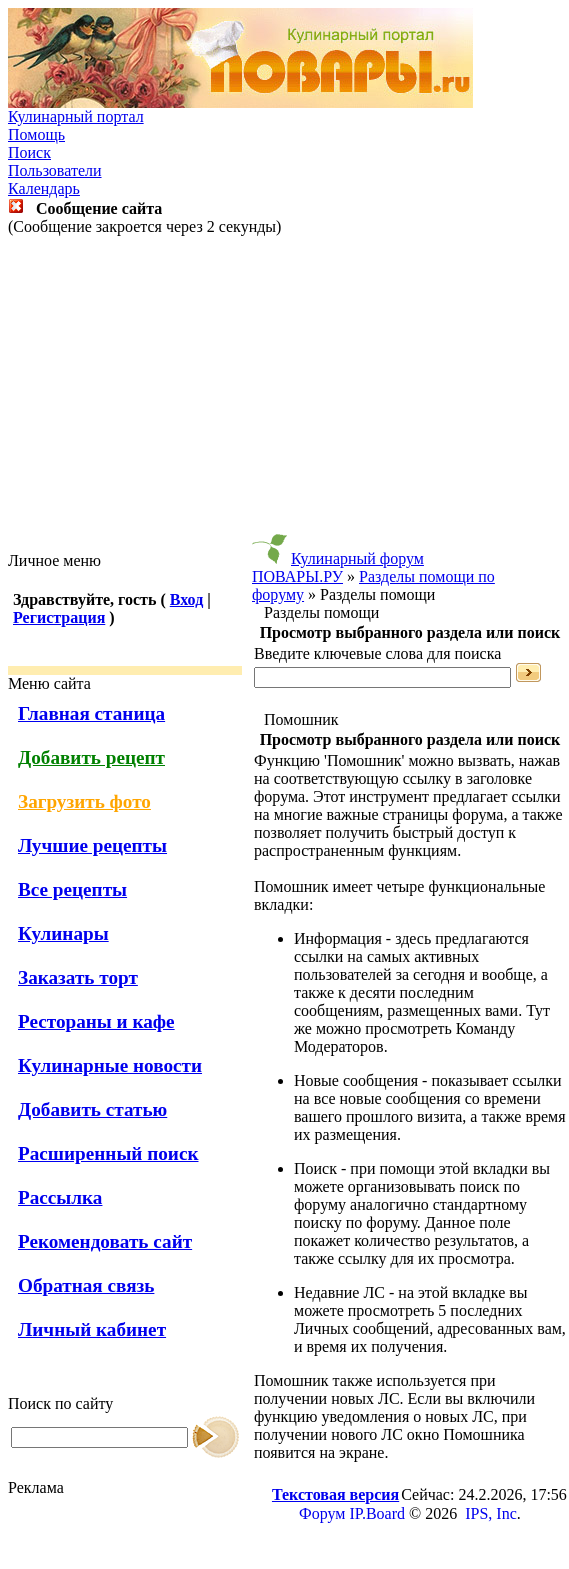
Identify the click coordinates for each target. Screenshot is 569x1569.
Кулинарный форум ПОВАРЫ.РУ (338, 567)
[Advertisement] (288, 394)
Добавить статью (92, 1109)
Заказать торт (78, 977)
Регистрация (59, 617)
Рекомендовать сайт (105, 1241)
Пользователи (55, 170)
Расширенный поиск (108, 1153)
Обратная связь (86, 1285)
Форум (322, 1513)
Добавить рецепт (91, 757)
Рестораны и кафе (96, 1021)
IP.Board (377, 1513)
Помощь (36, 134)
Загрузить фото (84, 801)
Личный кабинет (92, 1329)
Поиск (29, 152)
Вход (186, 599)
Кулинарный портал (76, 116)
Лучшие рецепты (92, 845)
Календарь (44, 188)
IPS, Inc (491, 1513)
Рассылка (60, 1197)
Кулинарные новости (110, 1065)
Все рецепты (72, 889)
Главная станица (91, 713)
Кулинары (63, 933)
